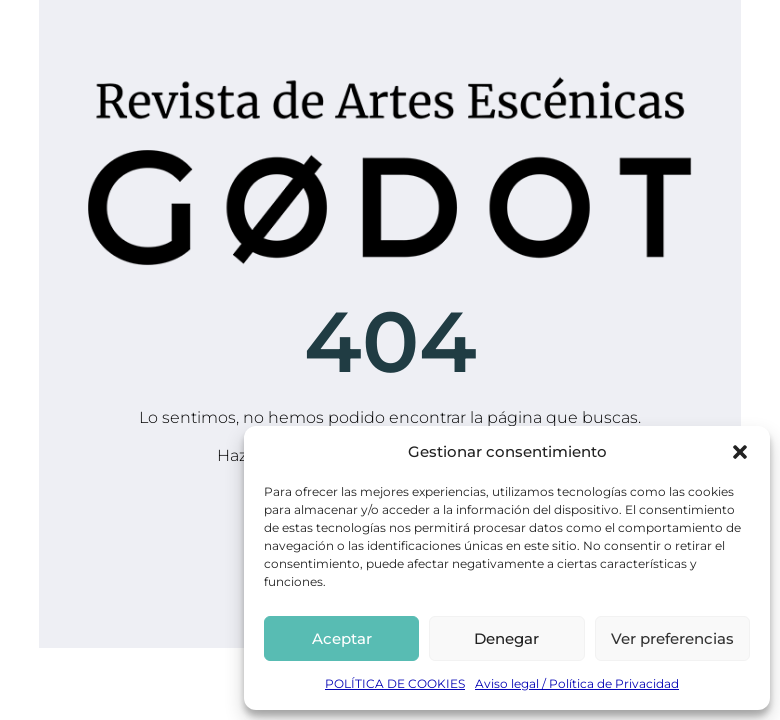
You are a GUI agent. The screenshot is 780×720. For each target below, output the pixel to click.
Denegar (506, 638)
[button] (740, 452)
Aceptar (342, 638)
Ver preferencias (672, 638)
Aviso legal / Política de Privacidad (577, 683)
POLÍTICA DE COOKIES (395, 683)
